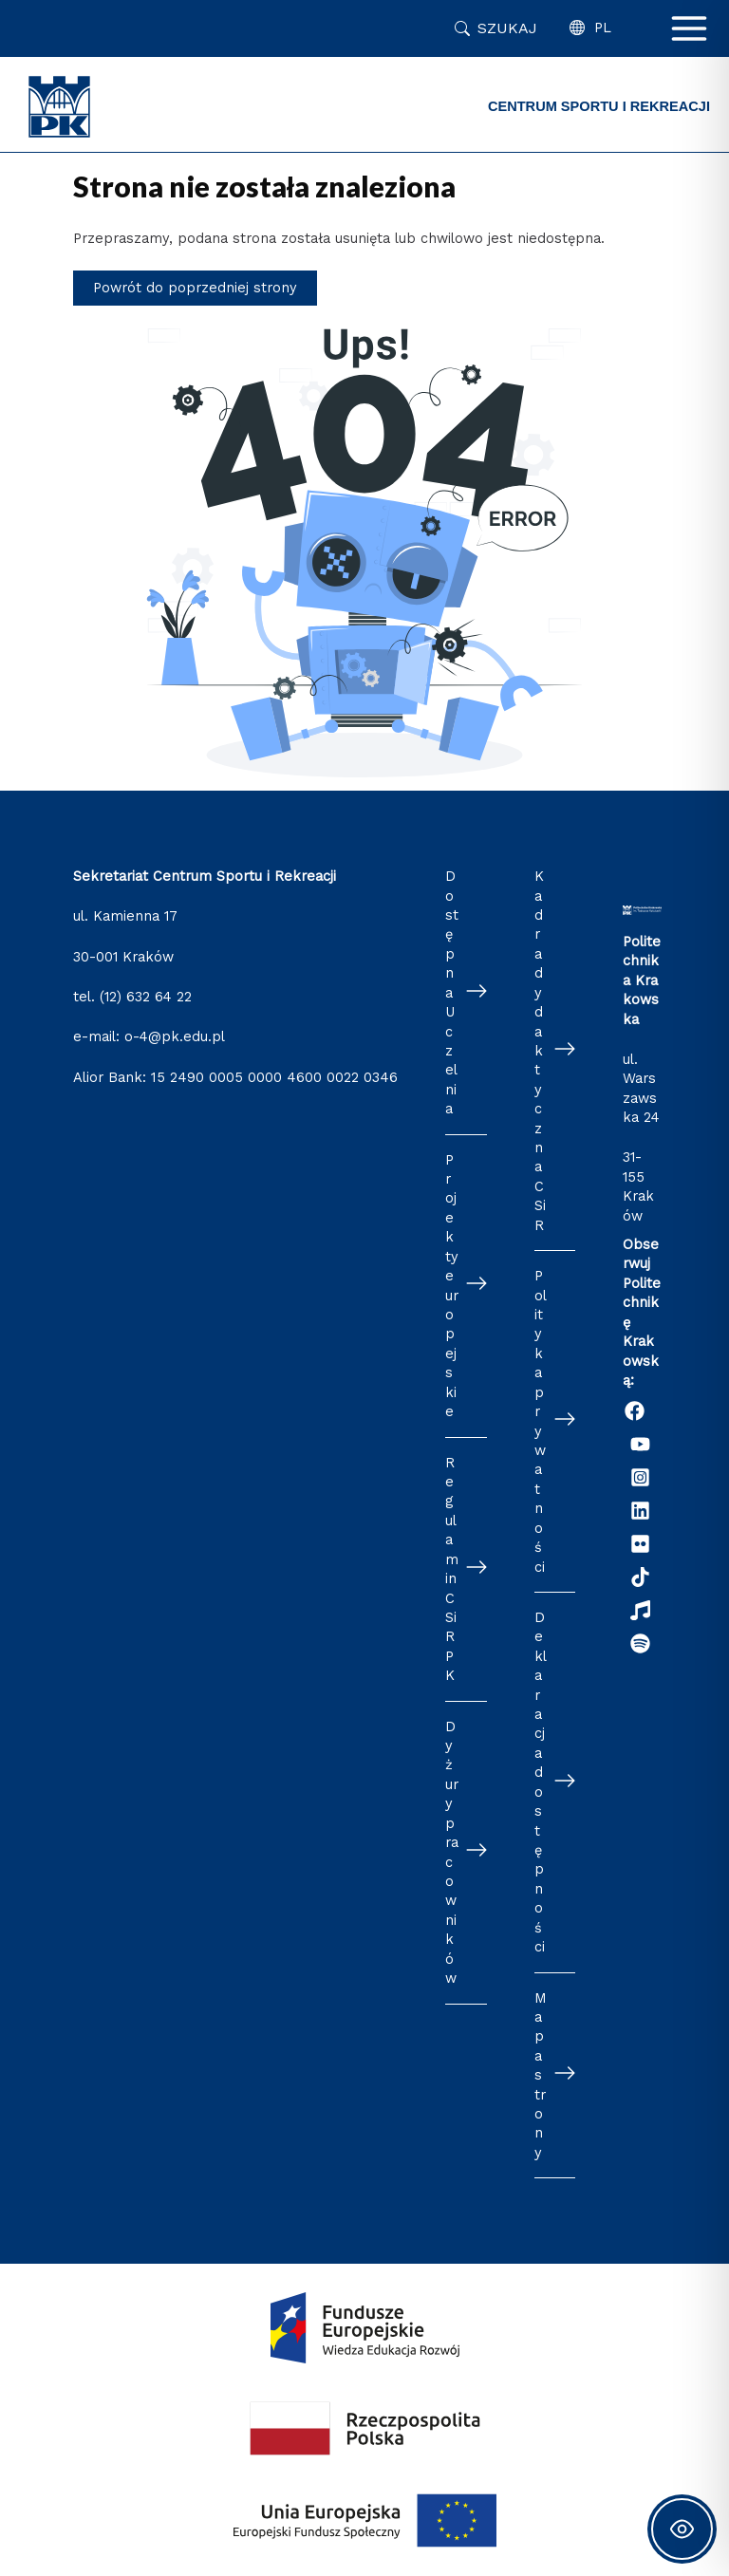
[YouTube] (640, 1444)
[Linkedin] (640, 1510)
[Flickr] (640, 1544)
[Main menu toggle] (689, 28)
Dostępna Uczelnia (451, 992)
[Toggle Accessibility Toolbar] (682, 2529)
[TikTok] (640, 1577)
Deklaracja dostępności (540, 1782)
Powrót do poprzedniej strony (195, 287)
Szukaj (507, 28)
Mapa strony (540, 2075)
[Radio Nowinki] (640, 1610)
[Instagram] (640, 1477)
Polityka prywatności (540, 1421)
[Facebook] (634, 1411)
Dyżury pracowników (451, 1852)
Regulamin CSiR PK (451, 1569)
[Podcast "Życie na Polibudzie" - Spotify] (640, 1643)
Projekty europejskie (451, 1285)
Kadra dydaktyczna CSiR (540, 1051)
